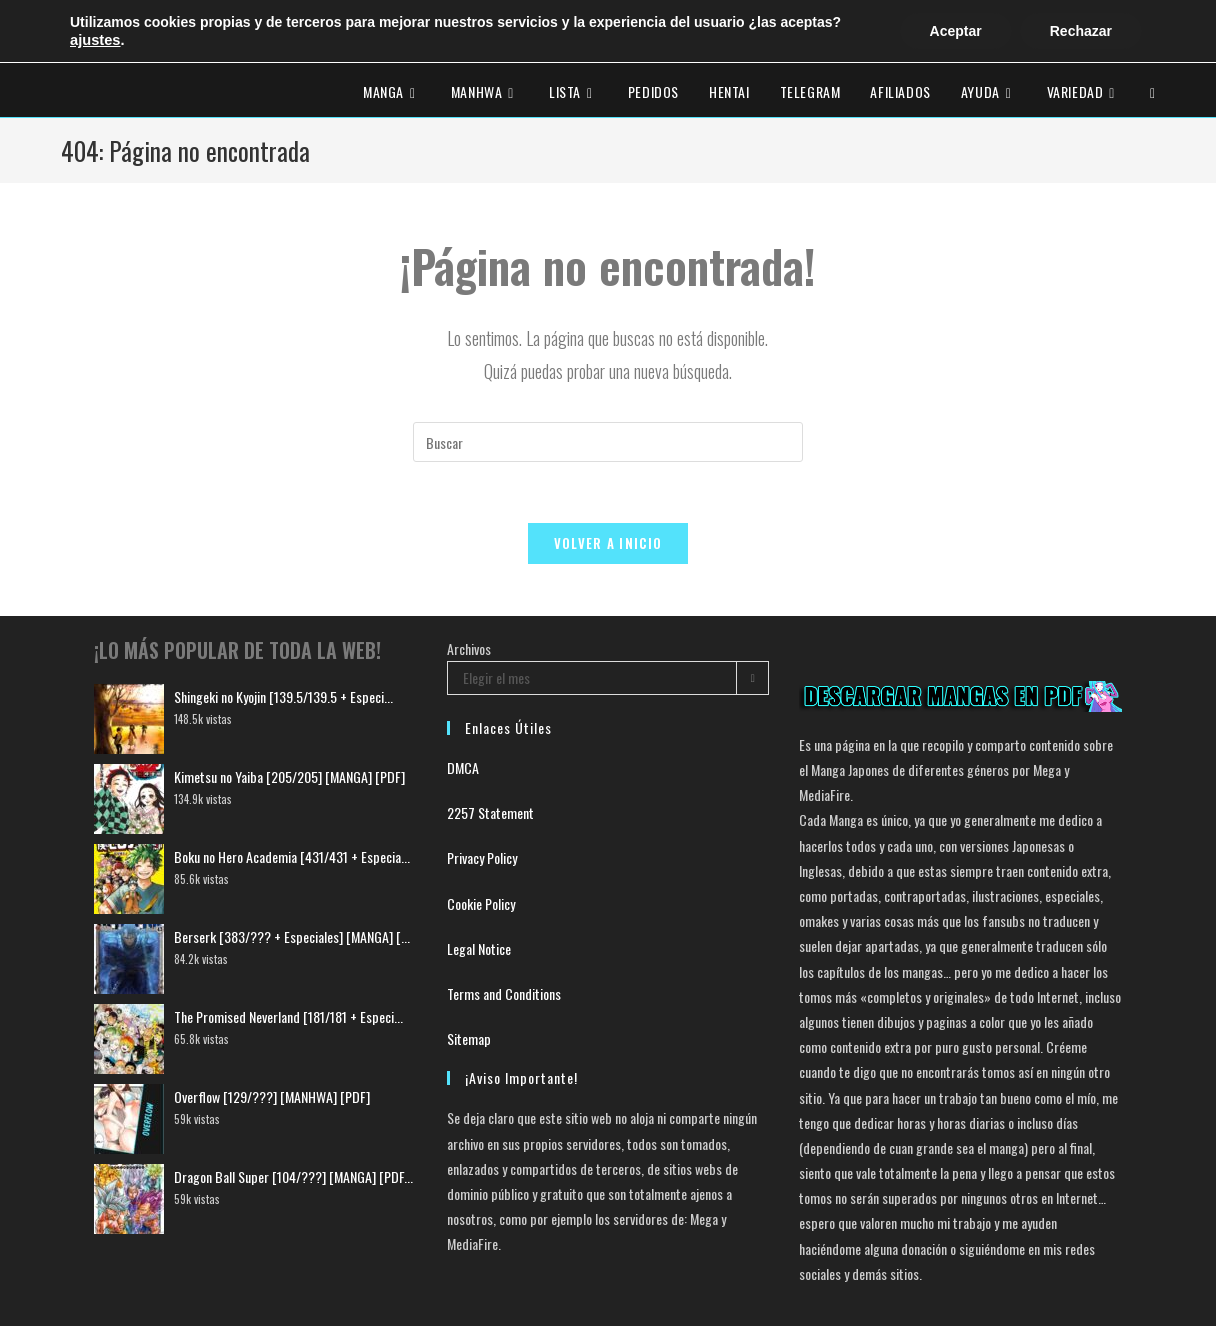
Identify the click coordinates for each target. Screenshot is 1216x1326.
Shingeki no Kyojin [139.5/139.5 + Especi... (283, 695)
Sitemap (469, 1038)
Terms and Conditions (504, 992)
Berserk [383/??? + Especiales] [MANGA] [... (292, 935)
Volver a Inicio (608, 543)
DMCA (463, 767)
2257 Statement (490, 812)
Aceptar (956, 31)
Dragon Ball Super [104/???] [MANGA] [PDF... (293, 1175)
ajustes (95, 40)
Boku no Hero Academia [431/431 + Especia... (292, 855)
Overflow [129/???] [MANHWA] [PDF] (272, 1095)
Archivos (469, 647)
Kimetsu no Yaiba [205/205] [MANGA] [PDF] (289, 775)
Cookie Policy (481, 902)
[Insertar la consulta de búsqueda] (608, 442)
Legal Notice (479, 947)
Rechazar (1081, 31)
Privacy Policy (482, 857)
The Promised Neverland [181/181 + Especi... (288, 1015)
